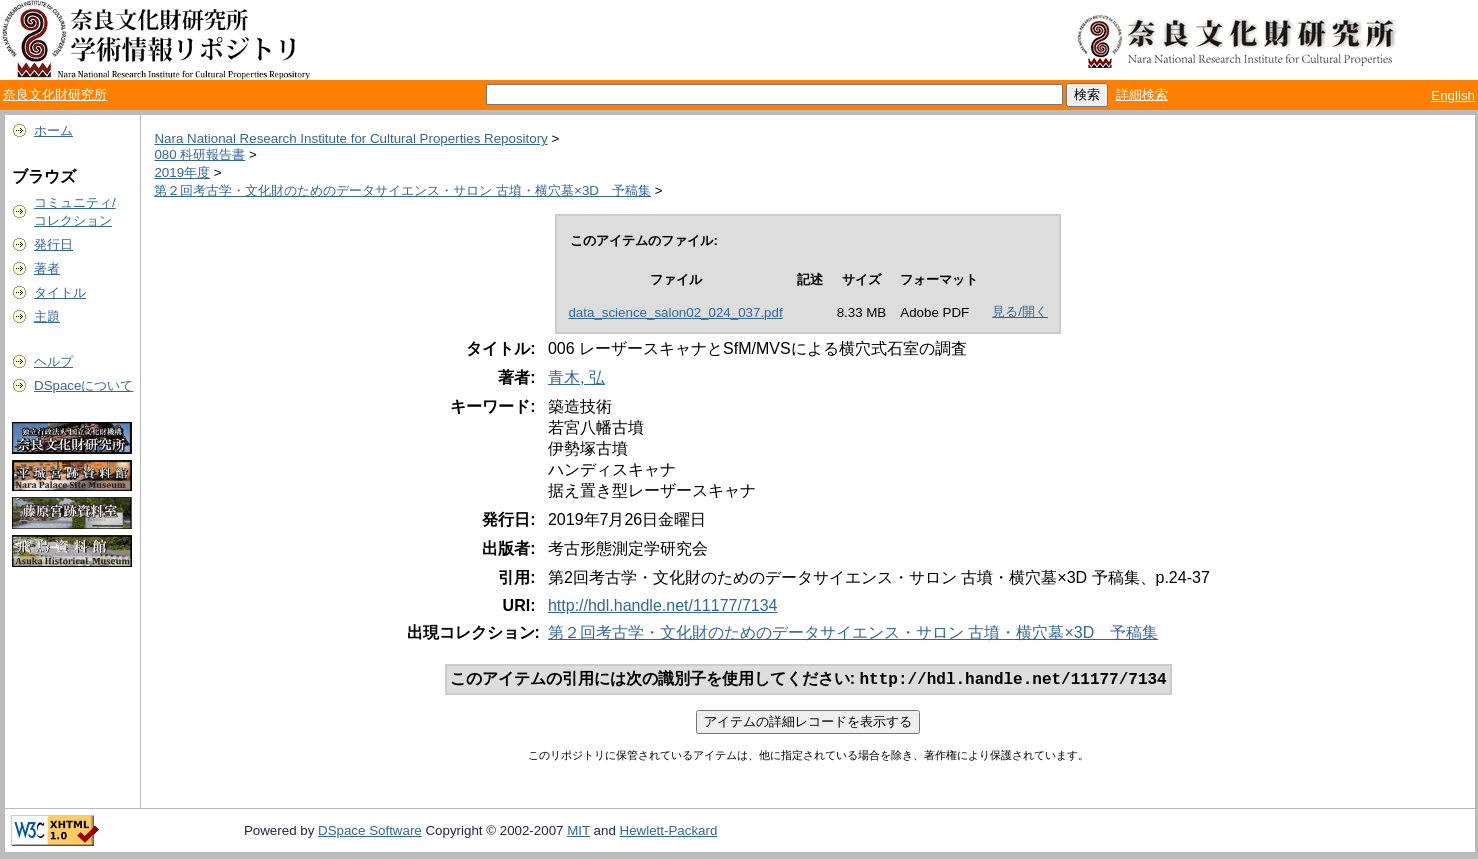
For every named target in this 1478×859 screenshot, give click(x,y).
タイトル (60, 292)
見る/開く (1020, 311)
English (1453, 95)
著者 (47, 268)
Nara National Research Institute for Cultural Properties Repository (350, 138)
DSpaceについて (83, 385)
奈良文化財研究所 (55, 94)
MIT (578, 832)
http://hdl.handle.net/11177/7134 (663, 605)
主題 (47, 316)
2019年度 (182, 172)
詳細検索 (1142, 94)
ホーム (53, 130)
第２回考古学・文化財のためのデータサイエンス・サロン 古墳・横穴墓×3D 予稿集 (402, 190)
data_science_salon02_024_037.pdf (675, 312)
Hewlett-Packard (669, 832)
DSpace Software (370, 832)
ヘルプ (53, 361)
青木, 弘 (576, 377)
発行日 (53, 244)
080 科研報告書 (199, 154)
